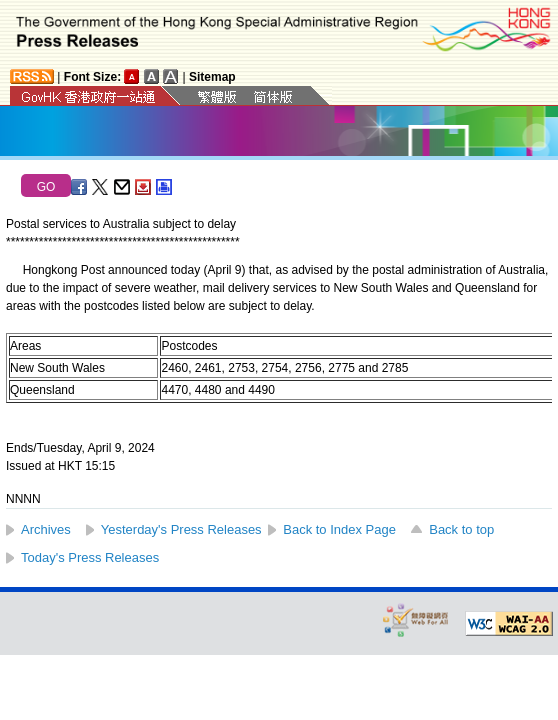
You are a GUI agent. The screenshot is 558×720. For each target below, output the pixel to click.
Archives (46, 529)
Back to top (461, 529)
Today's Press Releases (90, 557)
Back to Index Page (339, 529)
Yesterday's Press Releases (181, 529)
